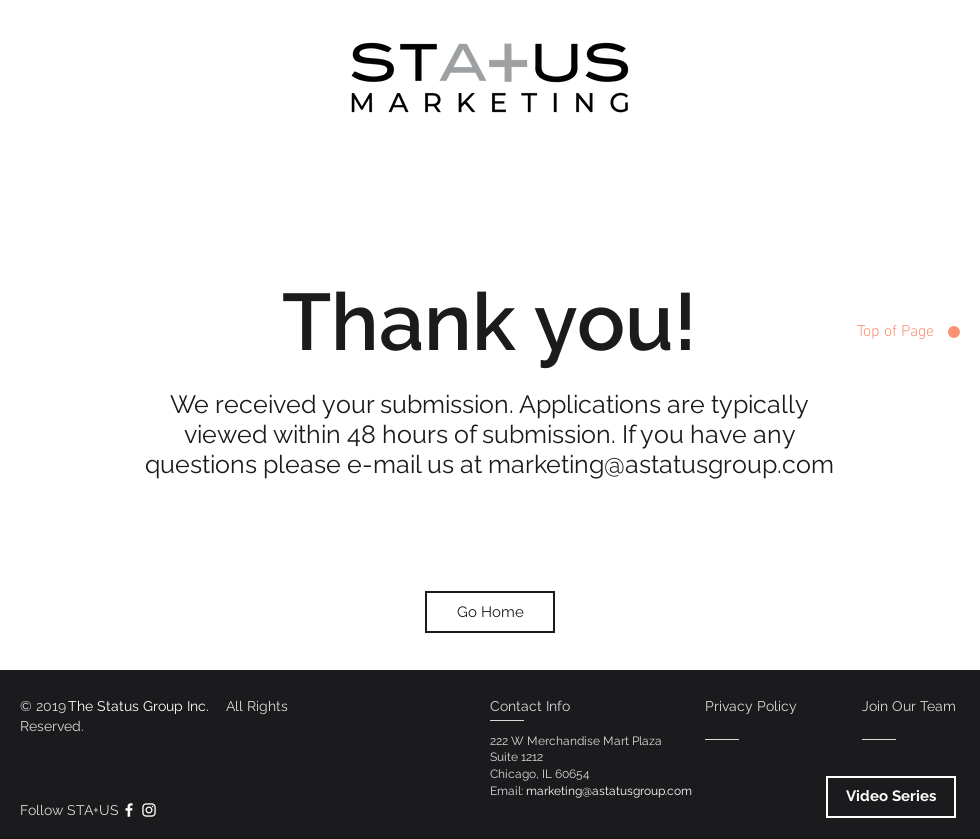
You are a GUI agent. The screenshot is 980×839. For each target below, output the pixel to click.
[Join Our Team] (909, 706)
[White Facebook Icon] (129, 810)
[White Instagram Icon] (149, 810)
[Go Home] (490, 612)
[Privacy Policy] (751, 706)
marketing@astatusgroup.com (661, 464)
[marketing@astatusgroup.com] (608, 791)
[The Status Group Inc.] (138, 706)
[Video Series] (891, 797)
